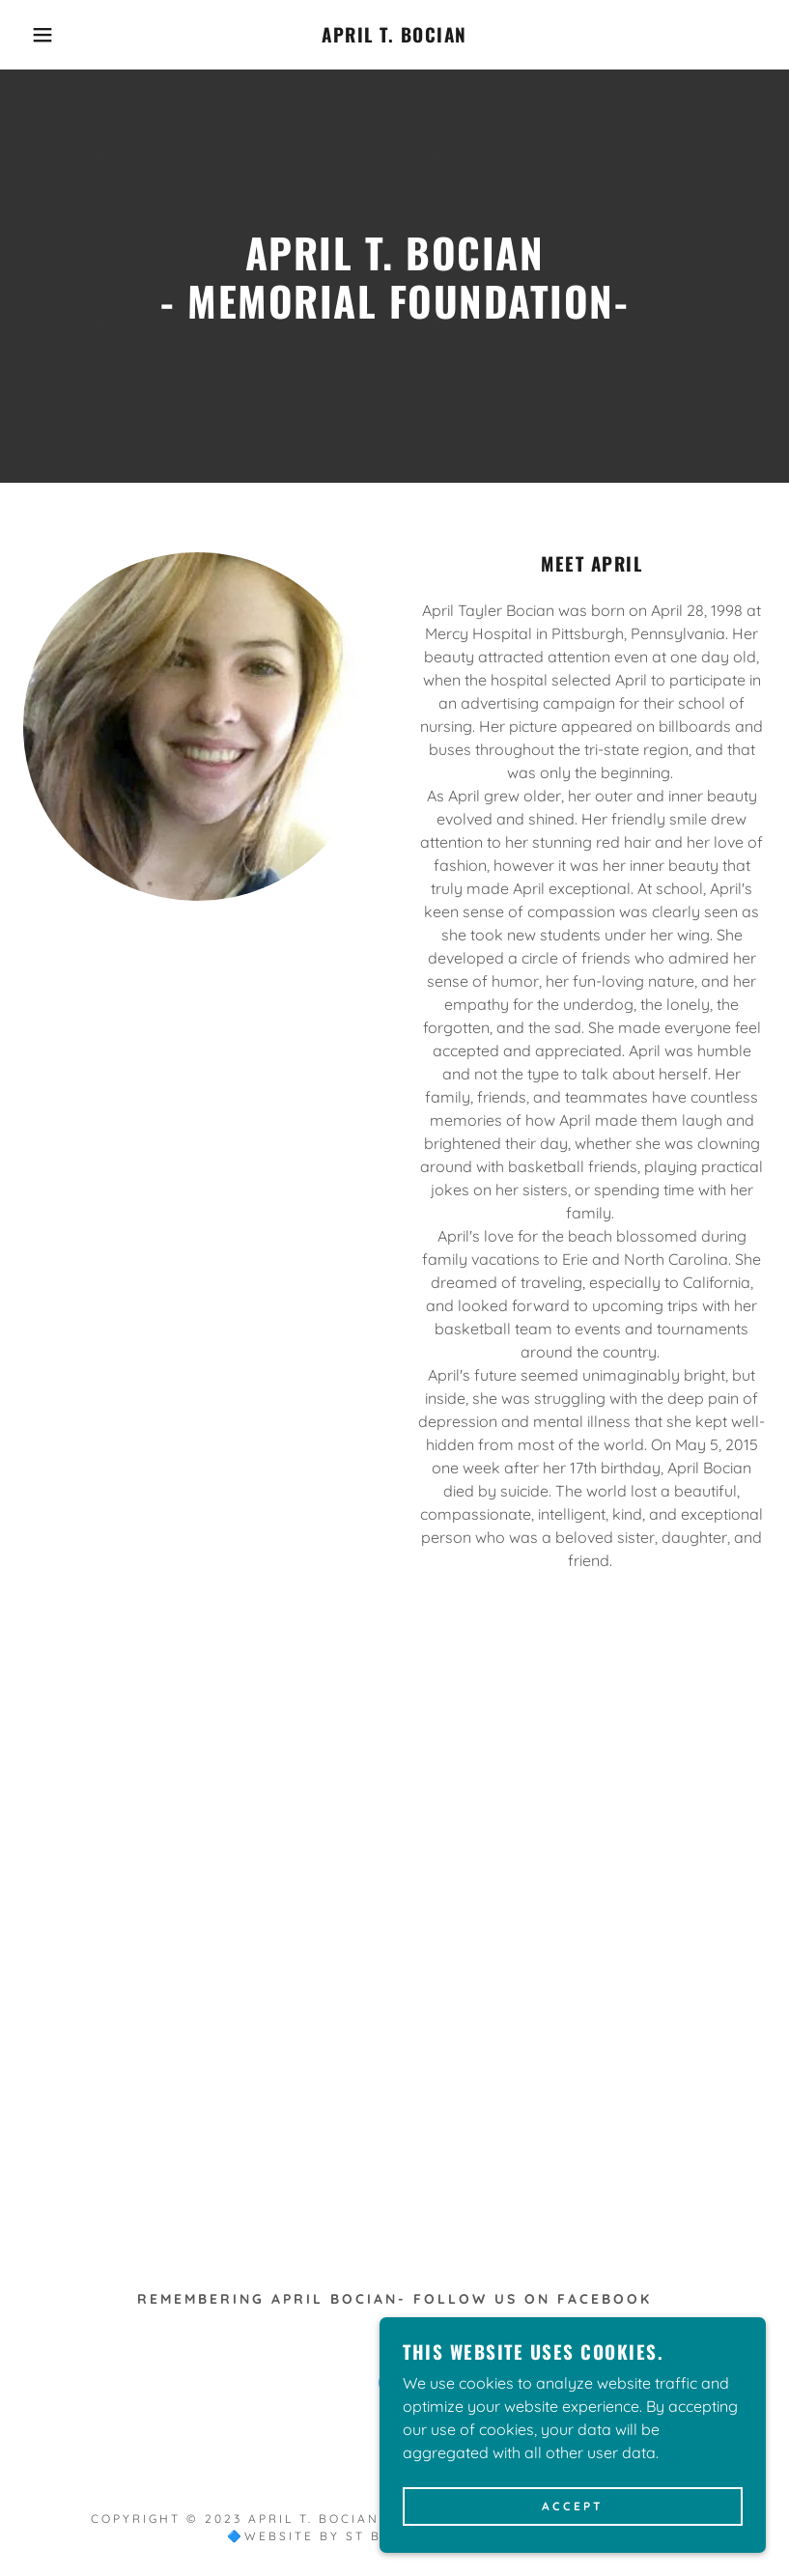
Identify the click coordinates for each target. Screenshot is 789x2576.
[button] (39, 34)
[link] (395, 36)
